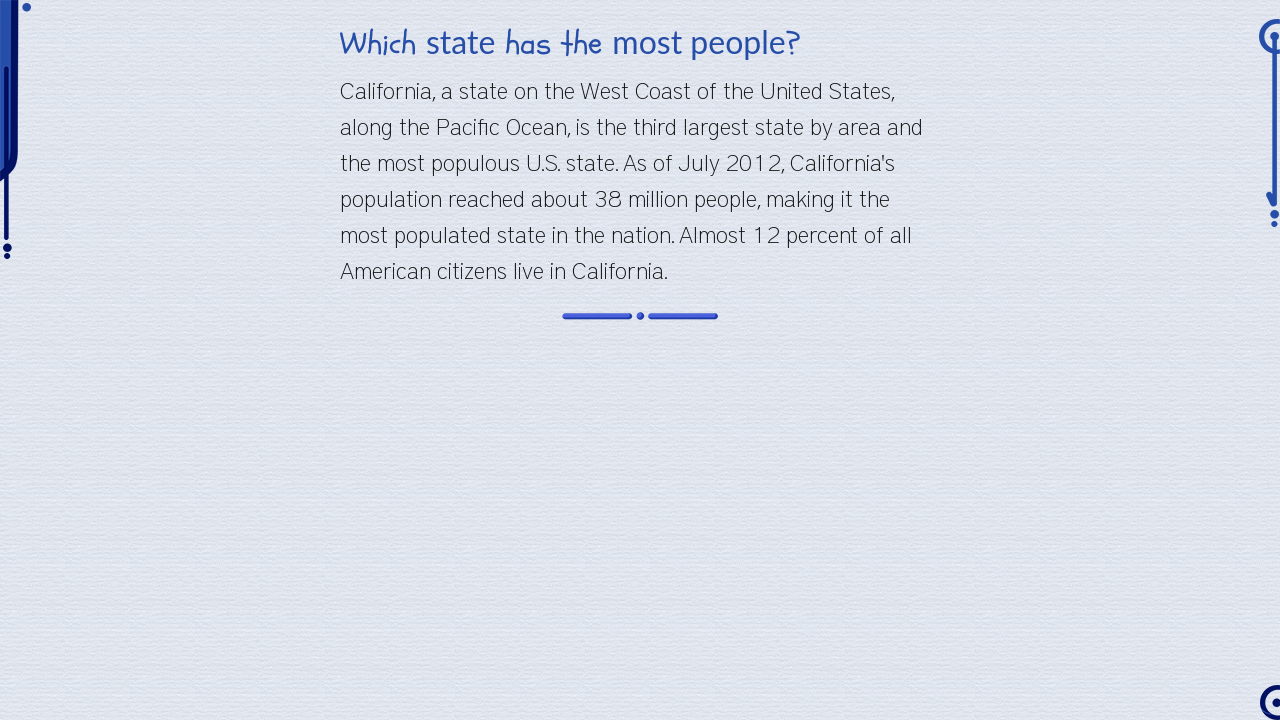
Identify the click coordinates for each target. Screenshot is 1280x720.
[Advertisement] (640, 482)
